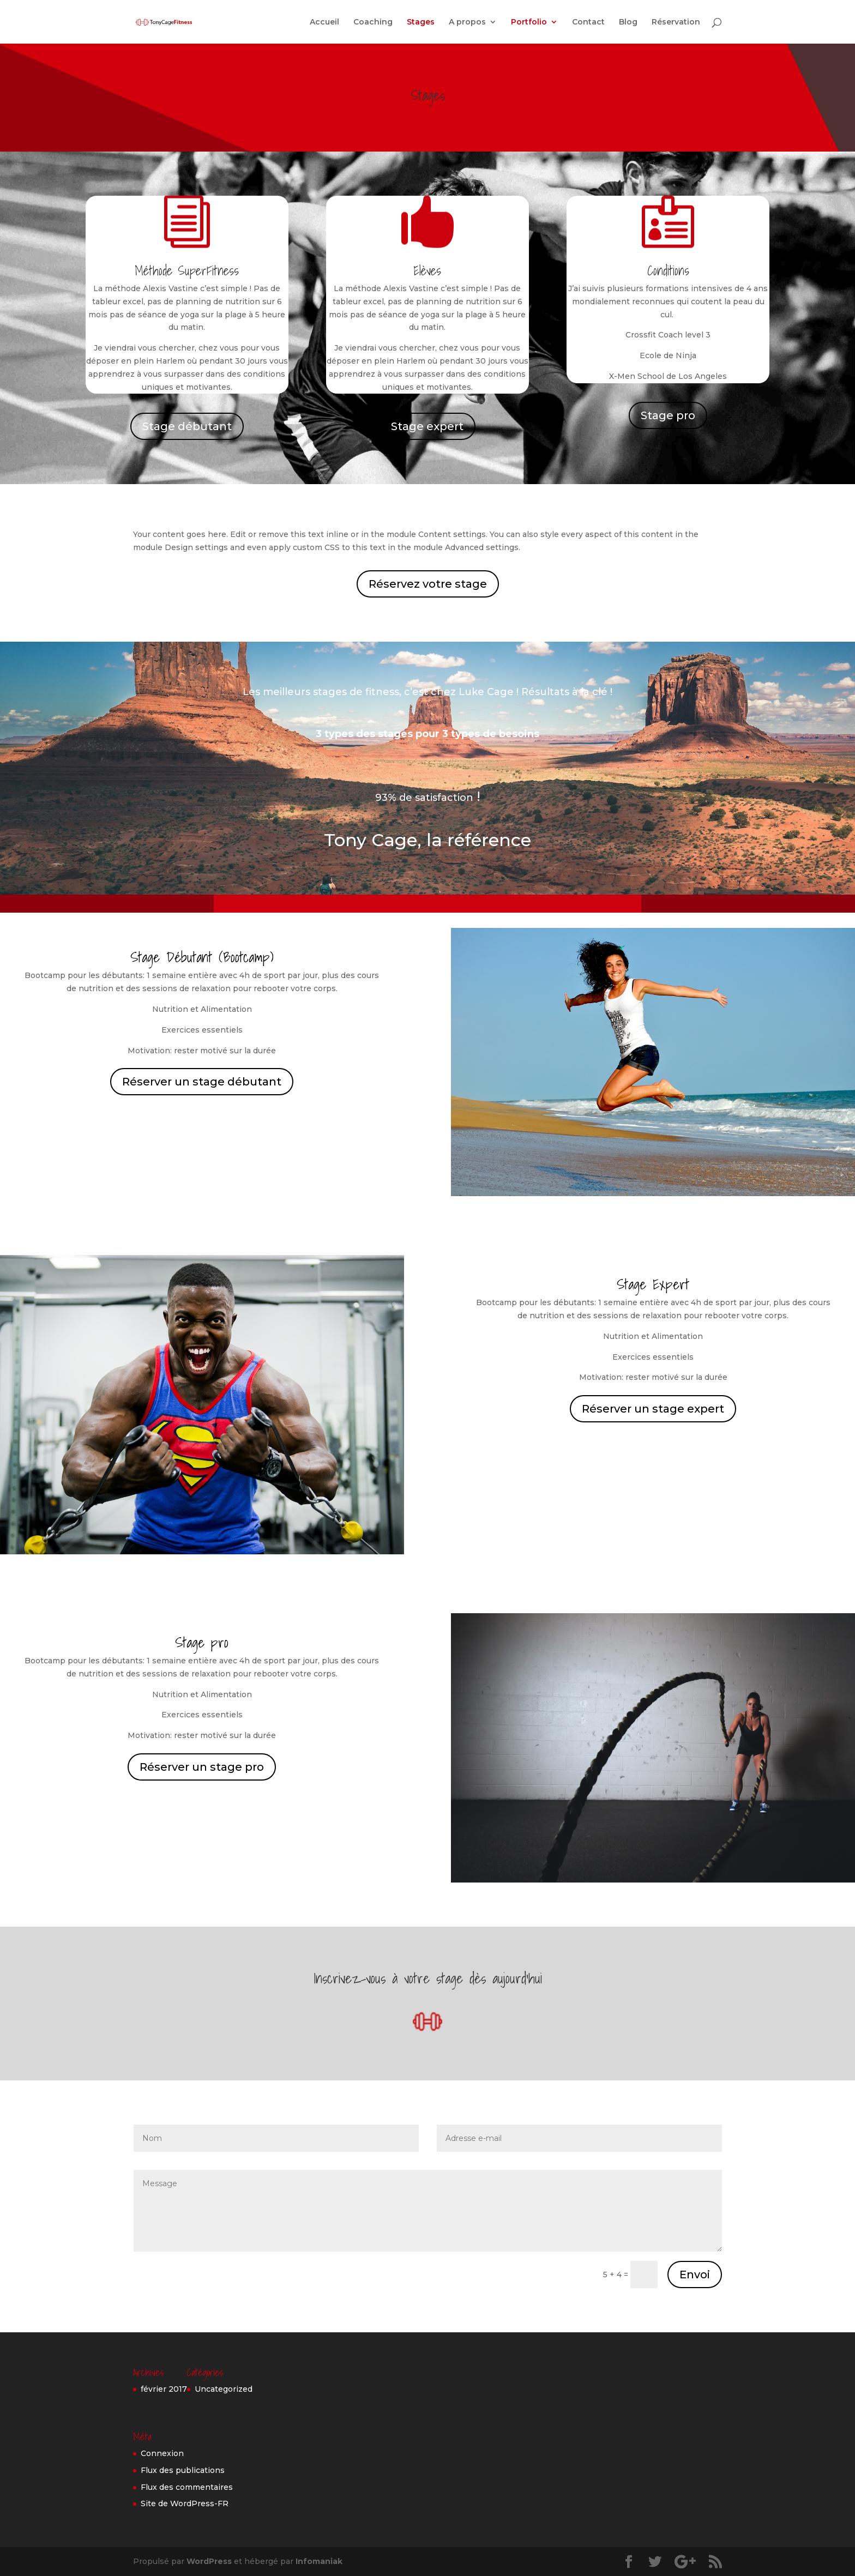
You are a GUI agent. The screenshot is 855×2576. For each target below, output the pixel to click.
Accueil (324, 22)
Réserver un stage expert (653, 1408)
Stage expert (427, 426)
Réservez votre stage (428, 583)
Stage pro (668, 415)
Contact (588, 22)
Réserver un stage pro (202, 1766)
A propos (467, 22)
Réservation (676, 22)
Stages (421, 22)
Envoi (694, 2274)
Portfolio (529, 22)
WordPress (209, 2561)
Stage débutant (187, 426)
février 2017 (164, 2389)
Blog (628, 22)
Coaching (373, 22)
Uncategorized (223, 2389)
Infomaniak (319, 2561)
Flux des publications (183, 2470)
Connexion (162, 2453)
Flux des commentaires (187, 2487)
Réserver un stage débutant (201, 1081)
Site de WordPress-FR (184, 2503)
